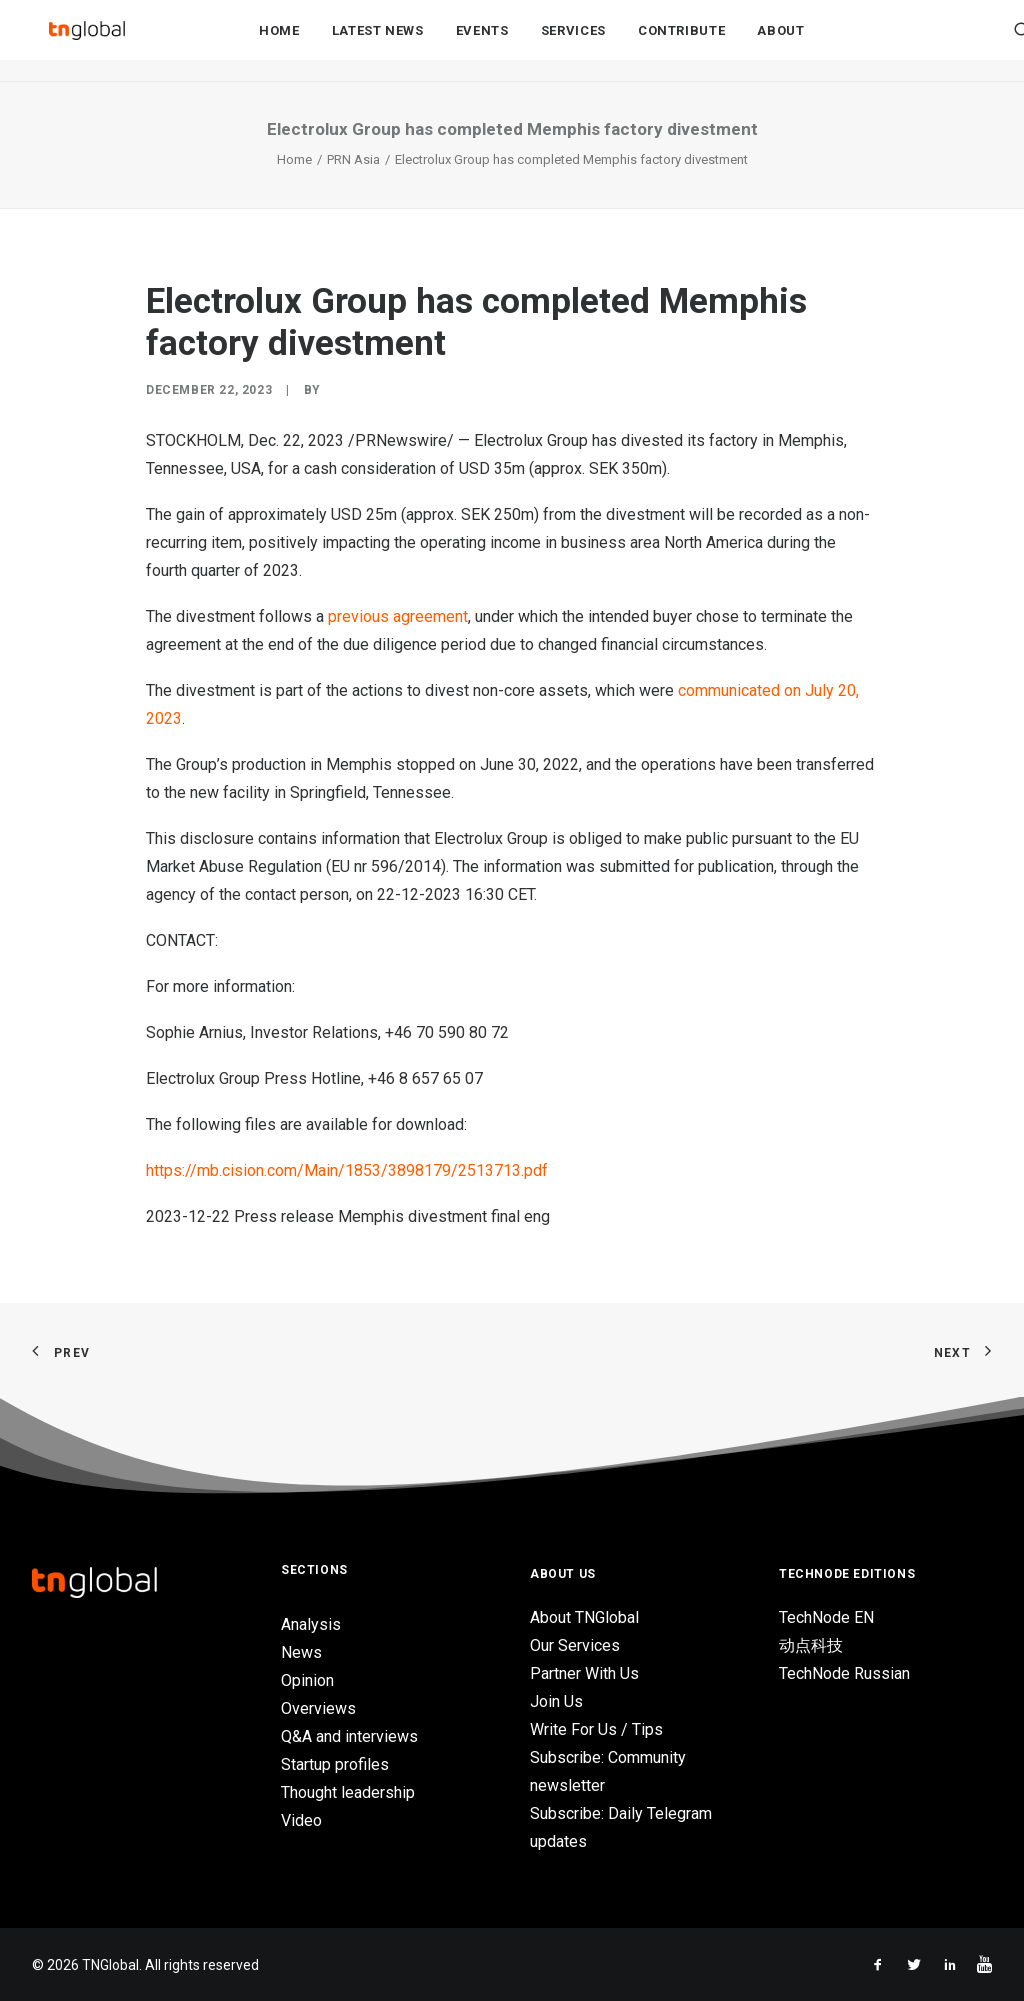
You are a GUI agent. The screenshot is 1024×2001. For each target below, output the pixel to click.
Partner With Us (584, 1673)
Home (279, 41)
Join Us (556, 1701)
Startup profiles (335, 1764)
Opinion (307, 1680)
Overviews (318, 1708)
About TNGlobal (584, 1617)
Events (482, 41)
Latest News (378, 41)
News (301, 1652)
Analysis (311, 1624)
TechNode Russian (844, 1673)
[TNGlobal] (87, 41)
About (780, 41)
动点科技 (811, 1645)
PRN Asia (353, 159)
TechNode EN (826, 1617)
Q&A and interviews (349, 1736)
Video (301, 1820)
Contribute (682, 41)
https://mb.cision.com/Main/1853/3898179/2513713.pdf (347, 1170)
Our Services (575, 1645)
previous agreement (398, 616)
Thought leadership (348, 1792)
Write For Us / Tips (596, 1729)
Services (573, 41)
